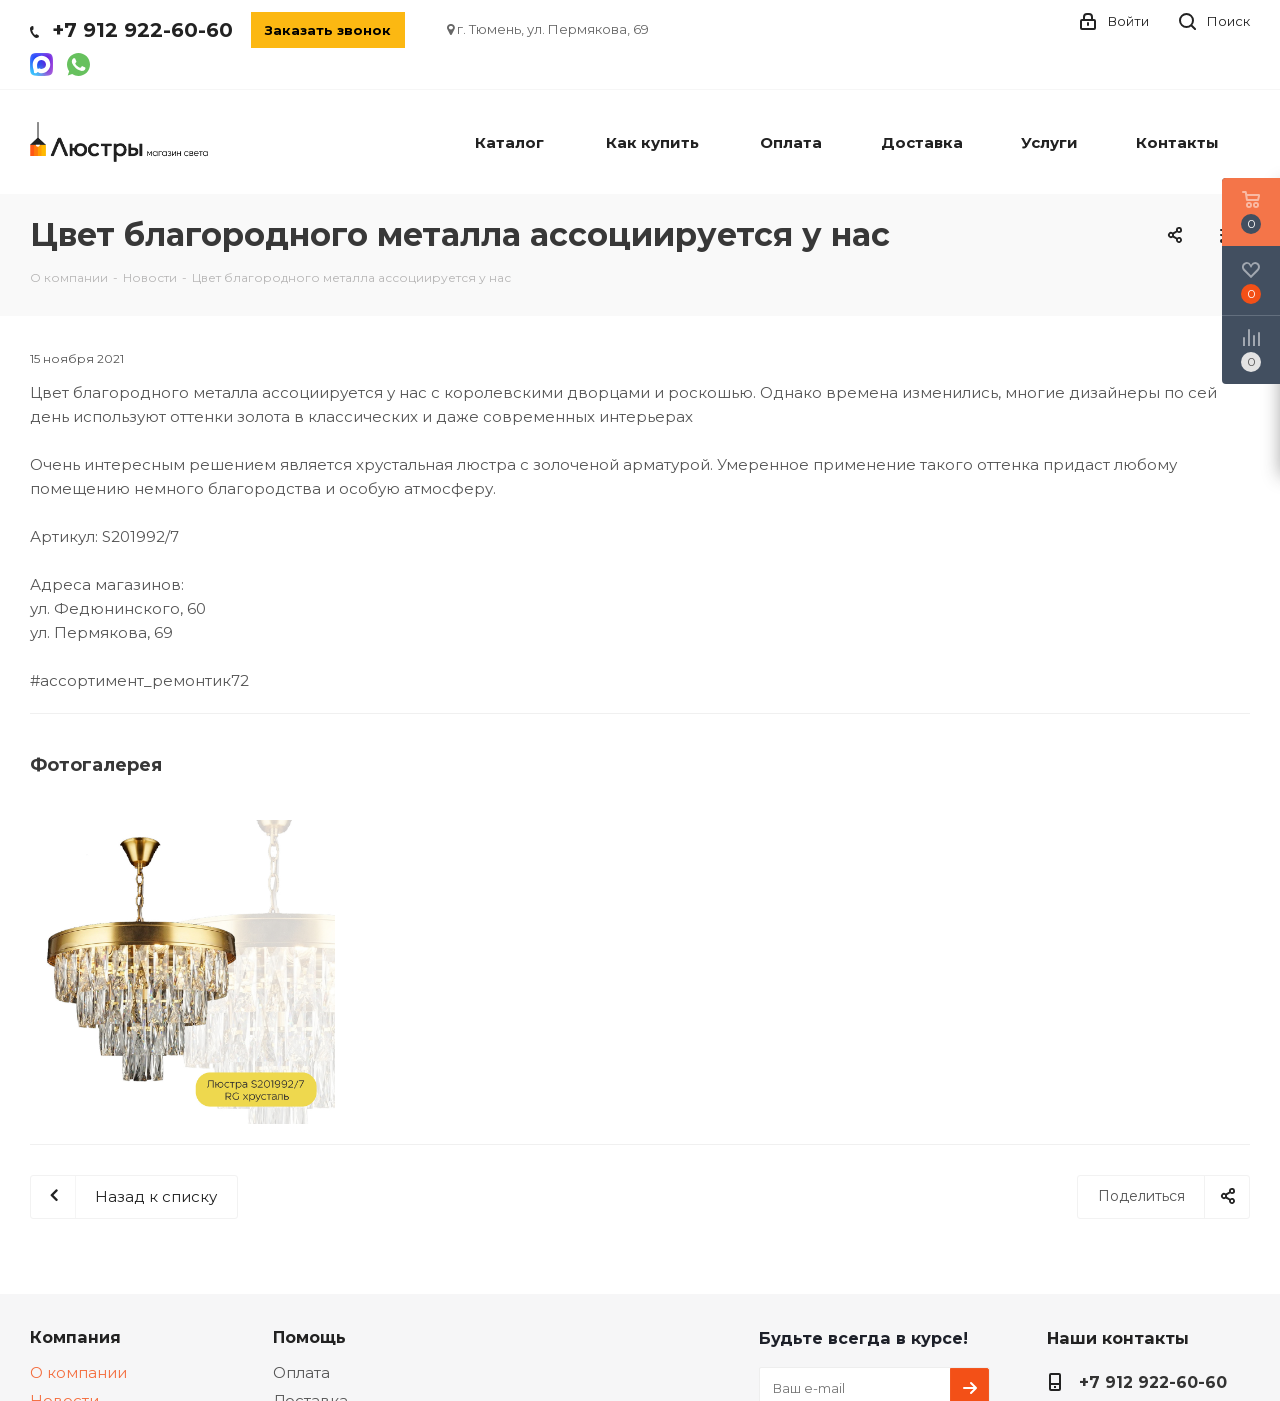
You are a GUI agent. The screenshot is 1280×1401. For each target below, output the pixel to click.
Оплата (301, 1372)
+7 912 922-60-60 (142, 30)
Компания (75, 1337)
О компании (78, 1372)
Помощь (309, 1337)
